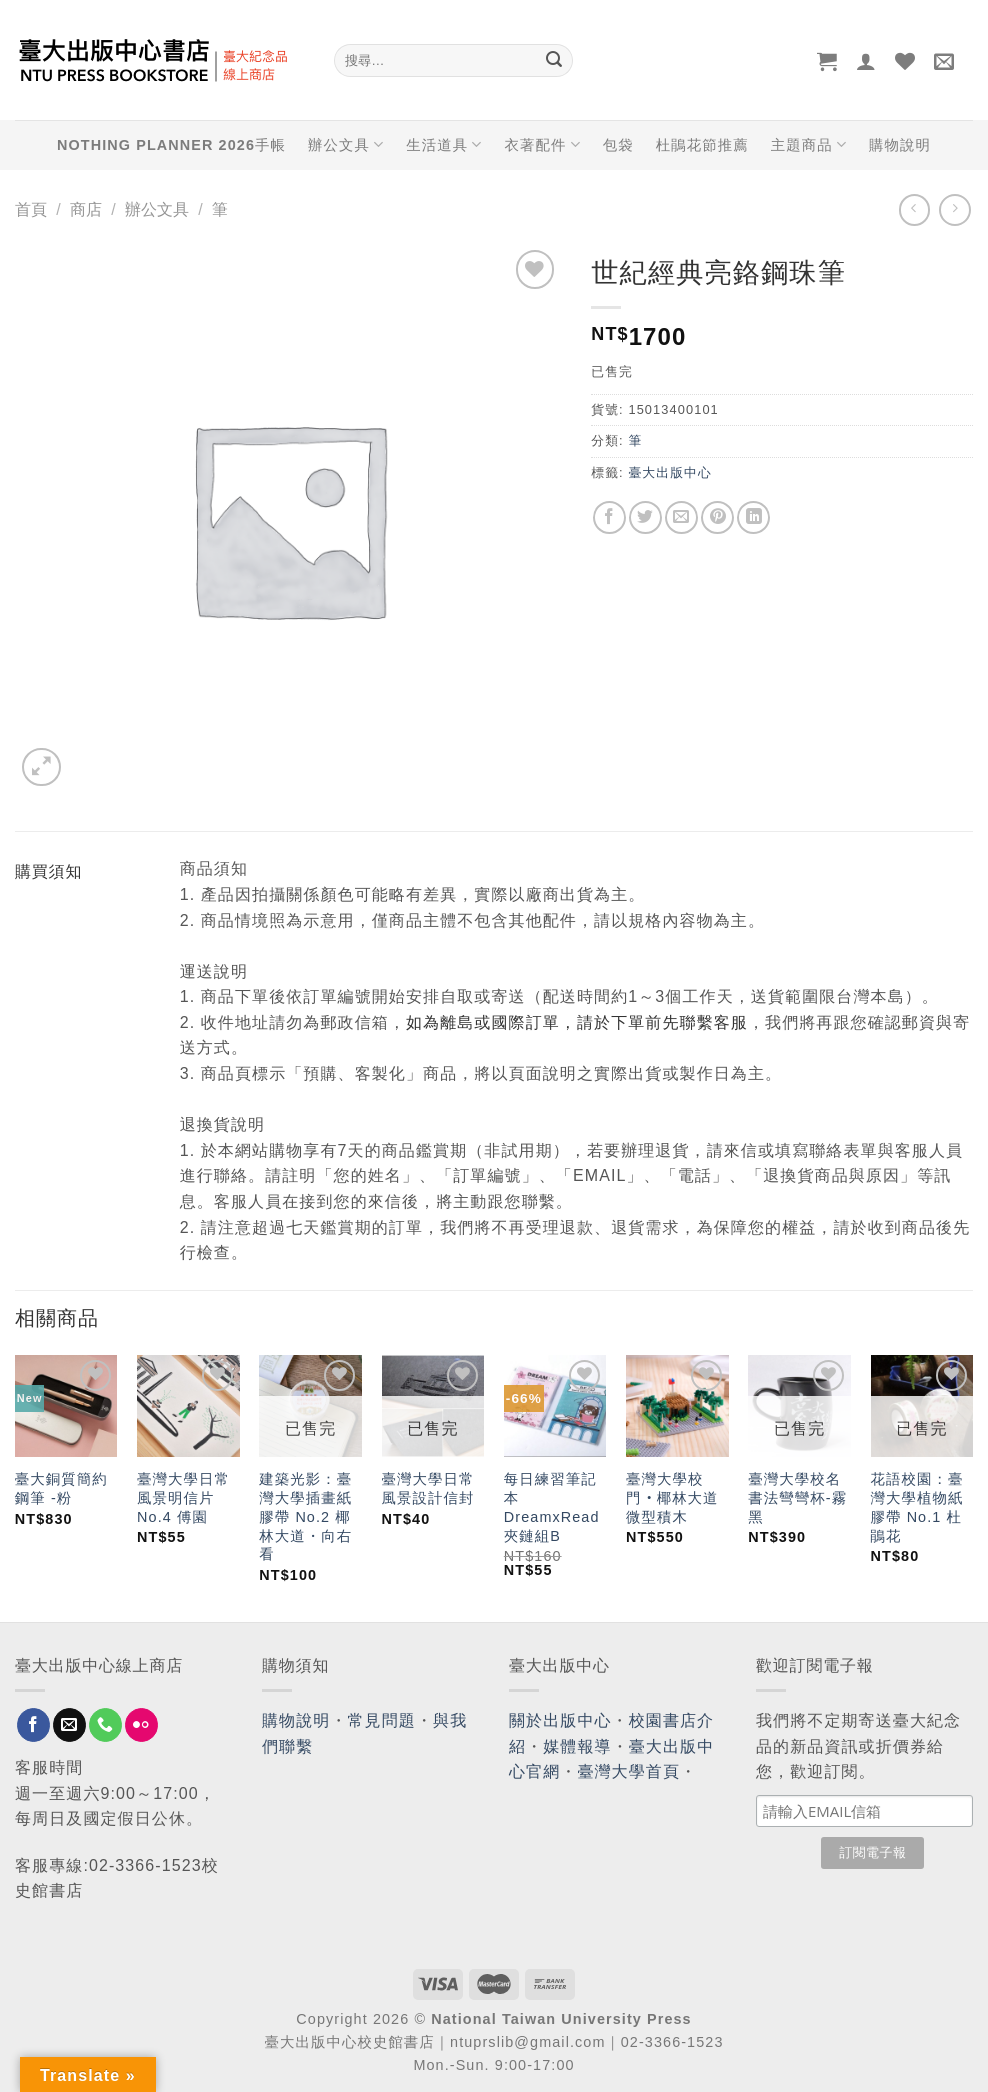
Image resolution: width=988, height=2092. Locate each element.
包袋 (618, 145)
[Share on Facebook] (609, 517)
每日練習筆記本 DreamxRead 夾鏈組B (552, 1507)
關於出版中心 (560, 1720)
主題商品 (809, 144)
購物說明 (900, 145)
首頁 (31, 209)
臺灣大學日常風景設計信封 (428, 1488)
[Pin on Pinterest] (717, 517)
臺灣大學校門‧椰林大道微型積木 (672, 1497)
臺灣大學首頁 (628, 1771)
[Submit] (554, 61)
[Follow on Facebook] (33, 1725)
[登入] (866, 61)
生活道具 (444, 144)
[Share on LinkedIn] (753, 517)
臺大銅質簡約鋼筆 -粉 (61, 1488)
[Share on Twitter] (645, 517)
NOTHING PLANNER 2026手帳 (171, 145)
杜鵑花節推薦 (702, 145)
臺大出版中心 (669, 472)
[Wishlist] (905, 61)
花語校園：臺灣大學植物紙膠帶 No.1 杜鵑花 (917, 1507)
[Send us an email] (69, 1725)
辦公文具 (346, 144)
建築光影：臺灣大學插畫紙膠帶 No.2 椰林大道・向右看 (305, 1516)
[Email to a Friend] (681, 517)
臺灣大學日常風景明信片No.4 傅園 (183, 1497)
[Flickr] (141, 1725)
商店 (86, 209)
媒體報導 (577, 1746)
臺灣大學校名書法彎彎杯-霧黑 (797, 1497)
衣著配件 (543, 144)
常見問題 (382, 1720)
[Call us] (105, 1725)
